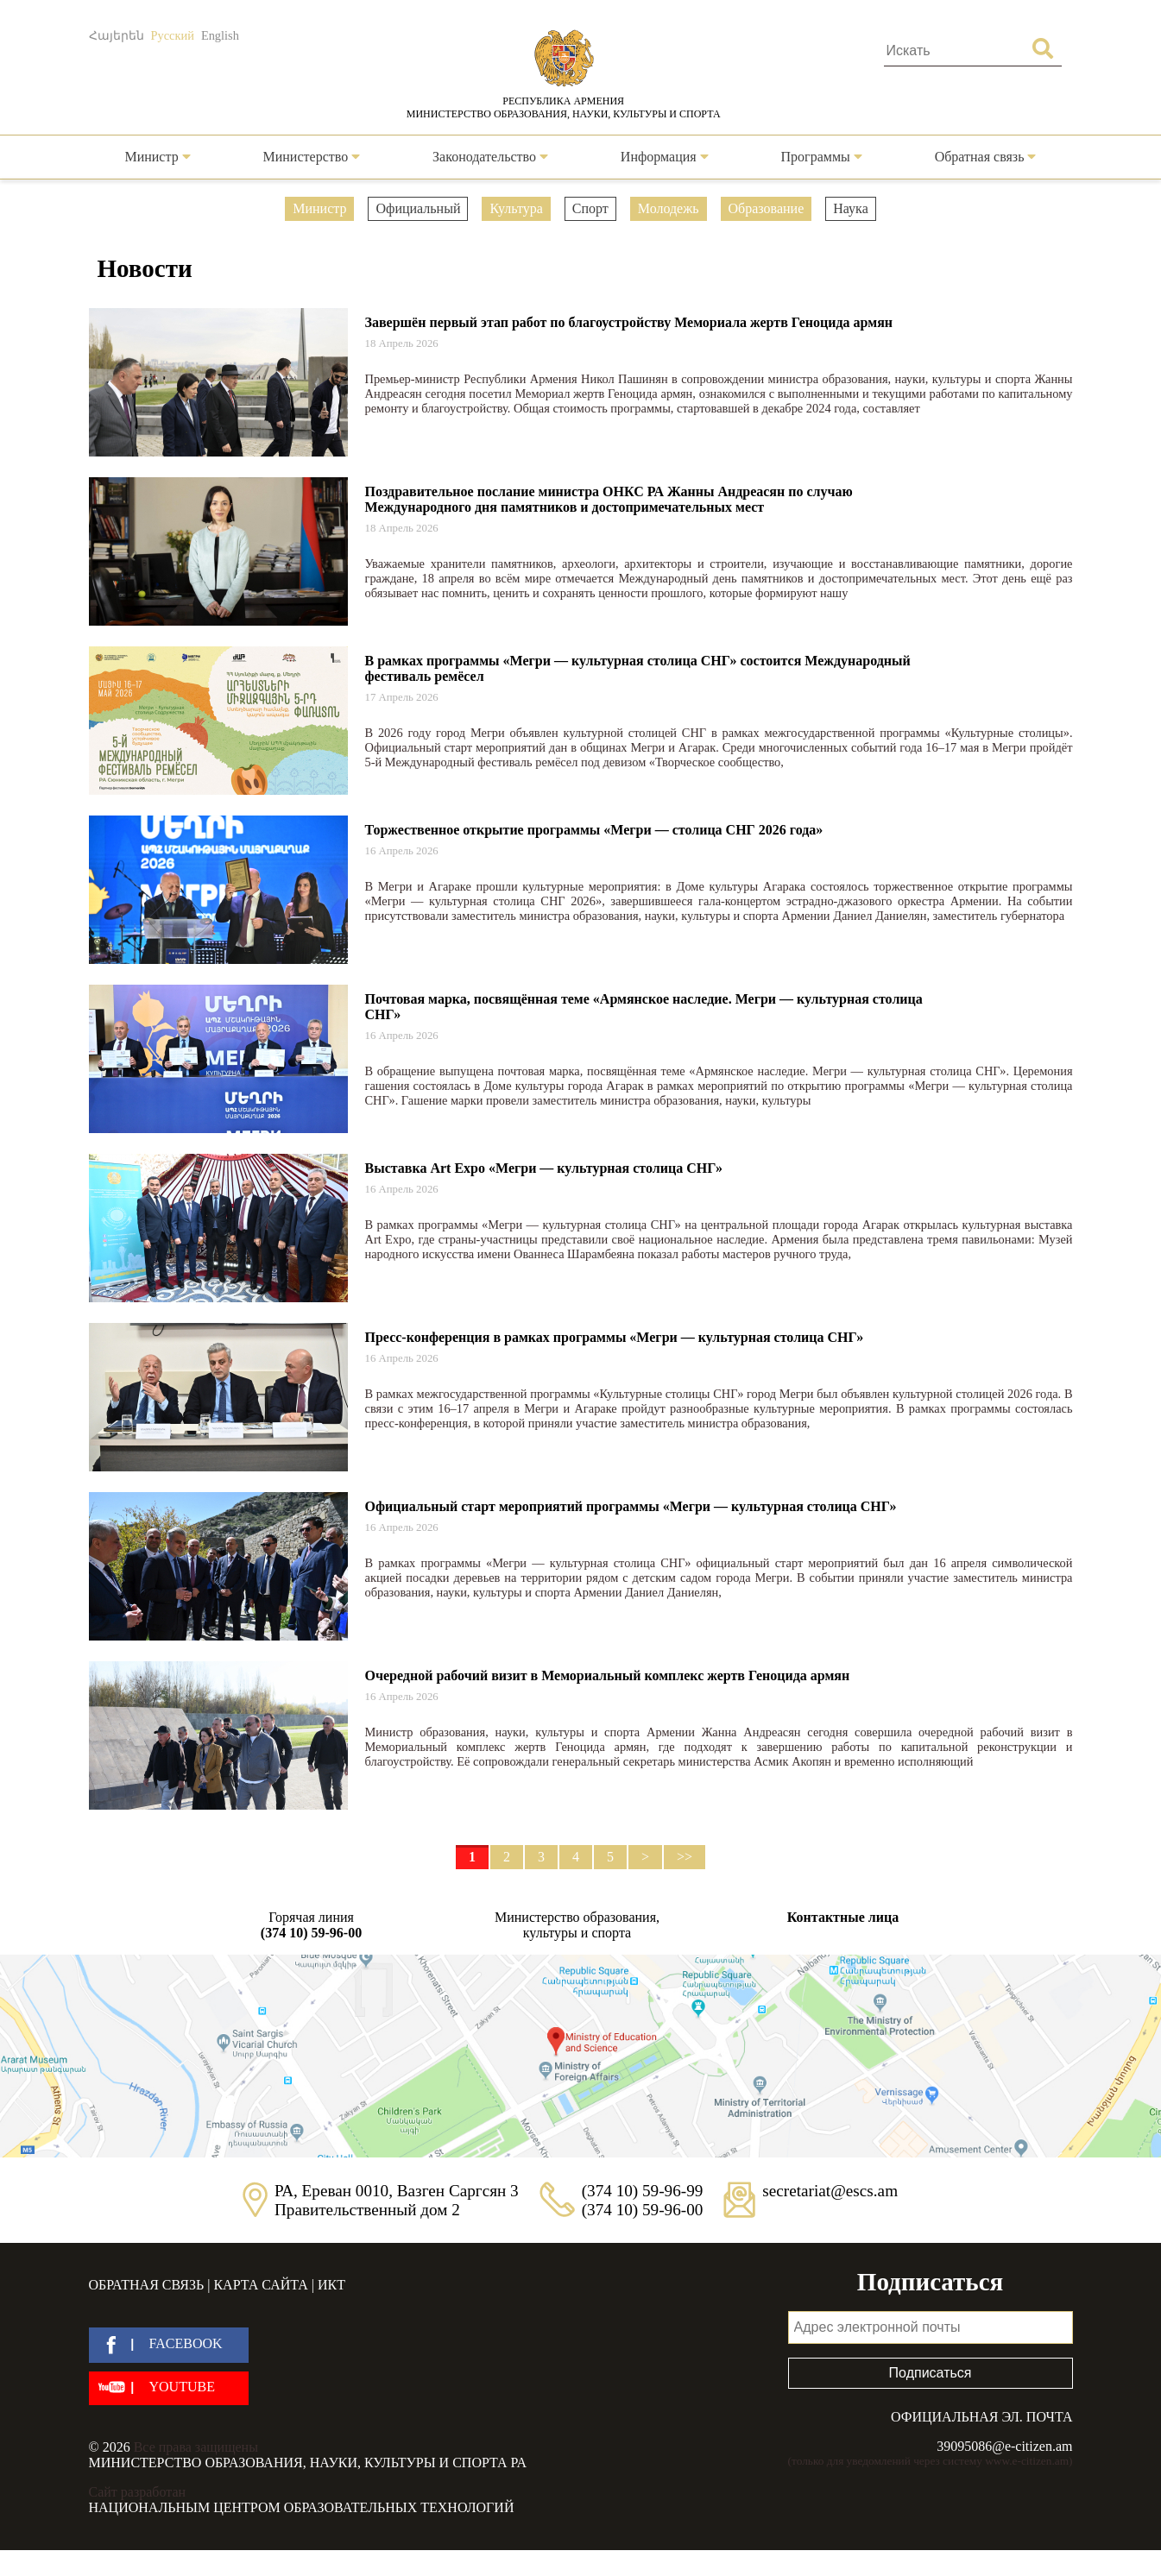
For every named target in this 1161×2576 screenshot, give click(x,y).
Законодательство (490, 156)
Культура (515, 208)
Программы (821, 156)
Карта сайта (260, 2284)
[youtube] (169, 2388)
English (220, 35)
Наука (850, 208)
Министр (157, 156)
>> (684, 1856)
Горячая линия (311, 1925)
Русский (172, 35)
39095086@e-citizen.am (1004, 2446)
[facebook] (169, 2345)
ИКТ (331, 2284)
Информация (665, 156)
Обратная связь (986, 156)
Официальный (417, 208)
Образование (766, 208)
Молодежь (668, 208)
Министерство (312, 156)
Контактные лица (843, 1917)
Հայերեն (116, 35)
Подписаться (930, 2372)
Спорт (590, 208)
